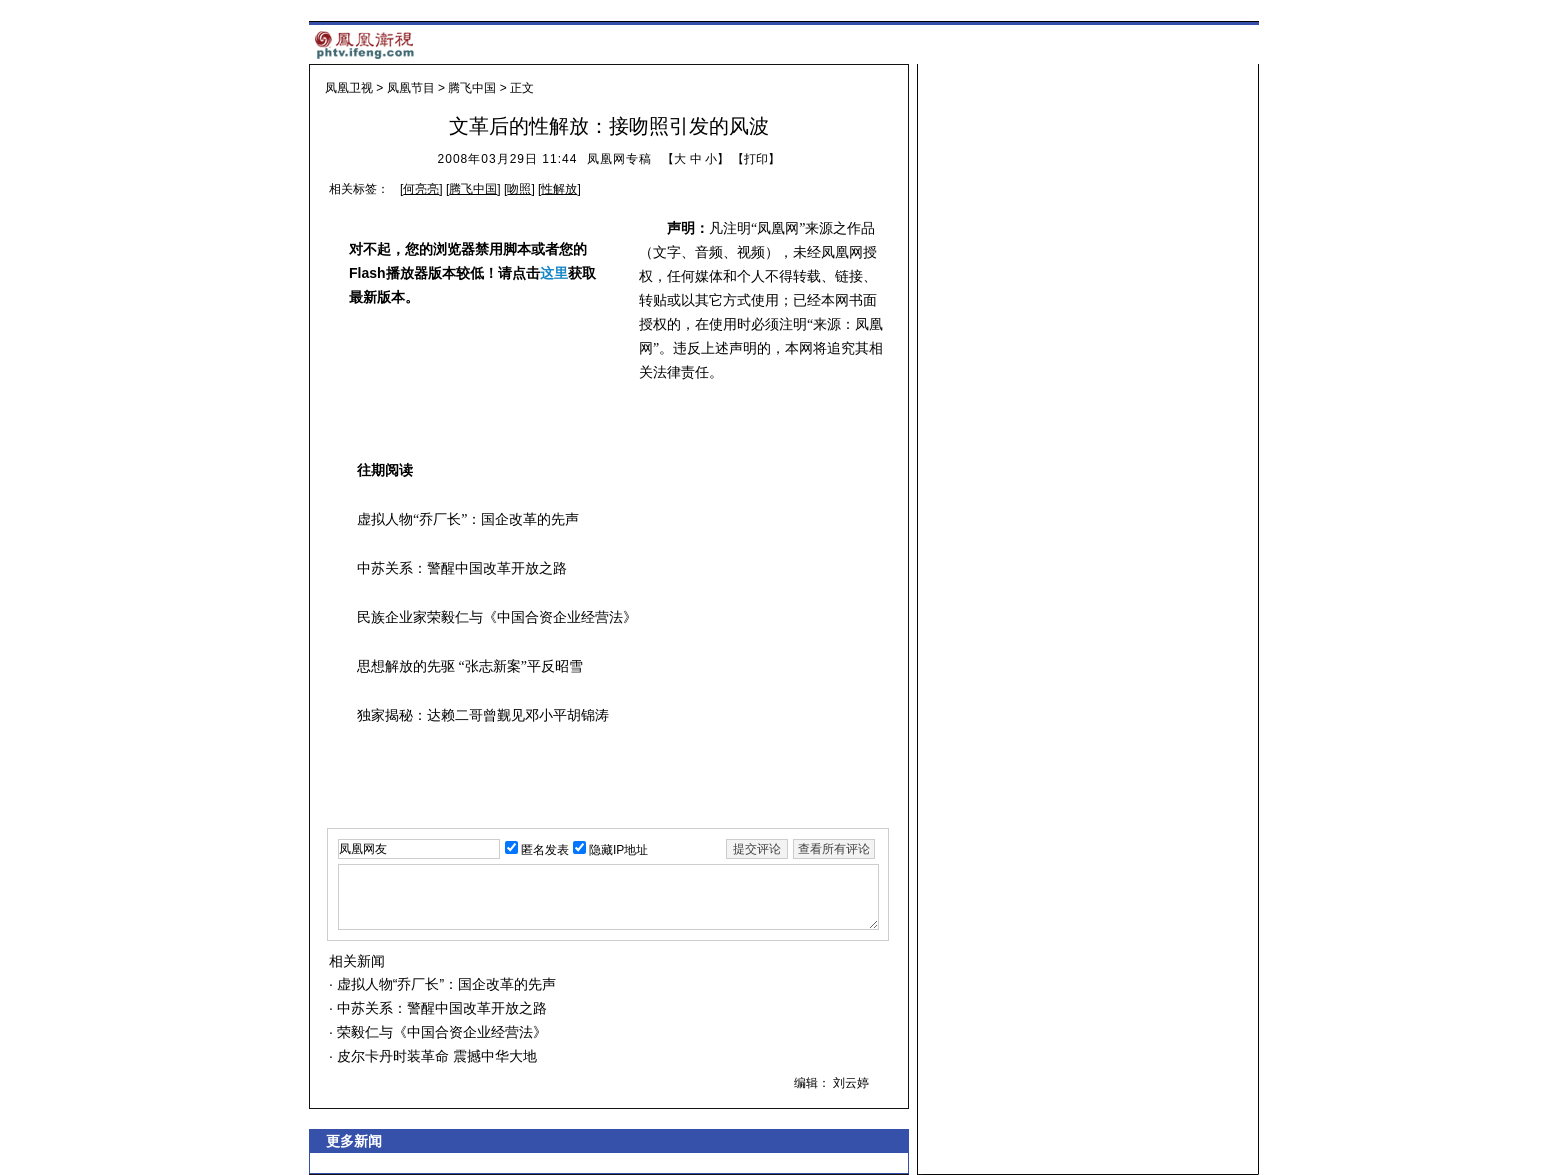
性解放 (559, 189)
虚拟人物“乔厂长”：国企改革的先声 (468, 519)
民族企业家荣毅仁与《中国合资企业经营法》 (497, 617)
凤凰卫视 (349, 88)
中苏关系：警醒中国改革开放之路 (462, 568)
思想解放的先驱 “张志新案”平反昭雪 (470, 666)
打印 (756, 159)
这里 (554, 273)
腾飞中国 (472, 88)
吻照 (519, 189)
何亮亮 (421, 189)
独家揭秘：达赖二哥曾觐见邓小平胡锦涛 (483, 715)
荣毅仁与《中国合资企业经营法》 (440, 1032)
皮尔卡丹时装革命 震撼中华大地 (435, 1056)
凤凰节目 (411, 88)
